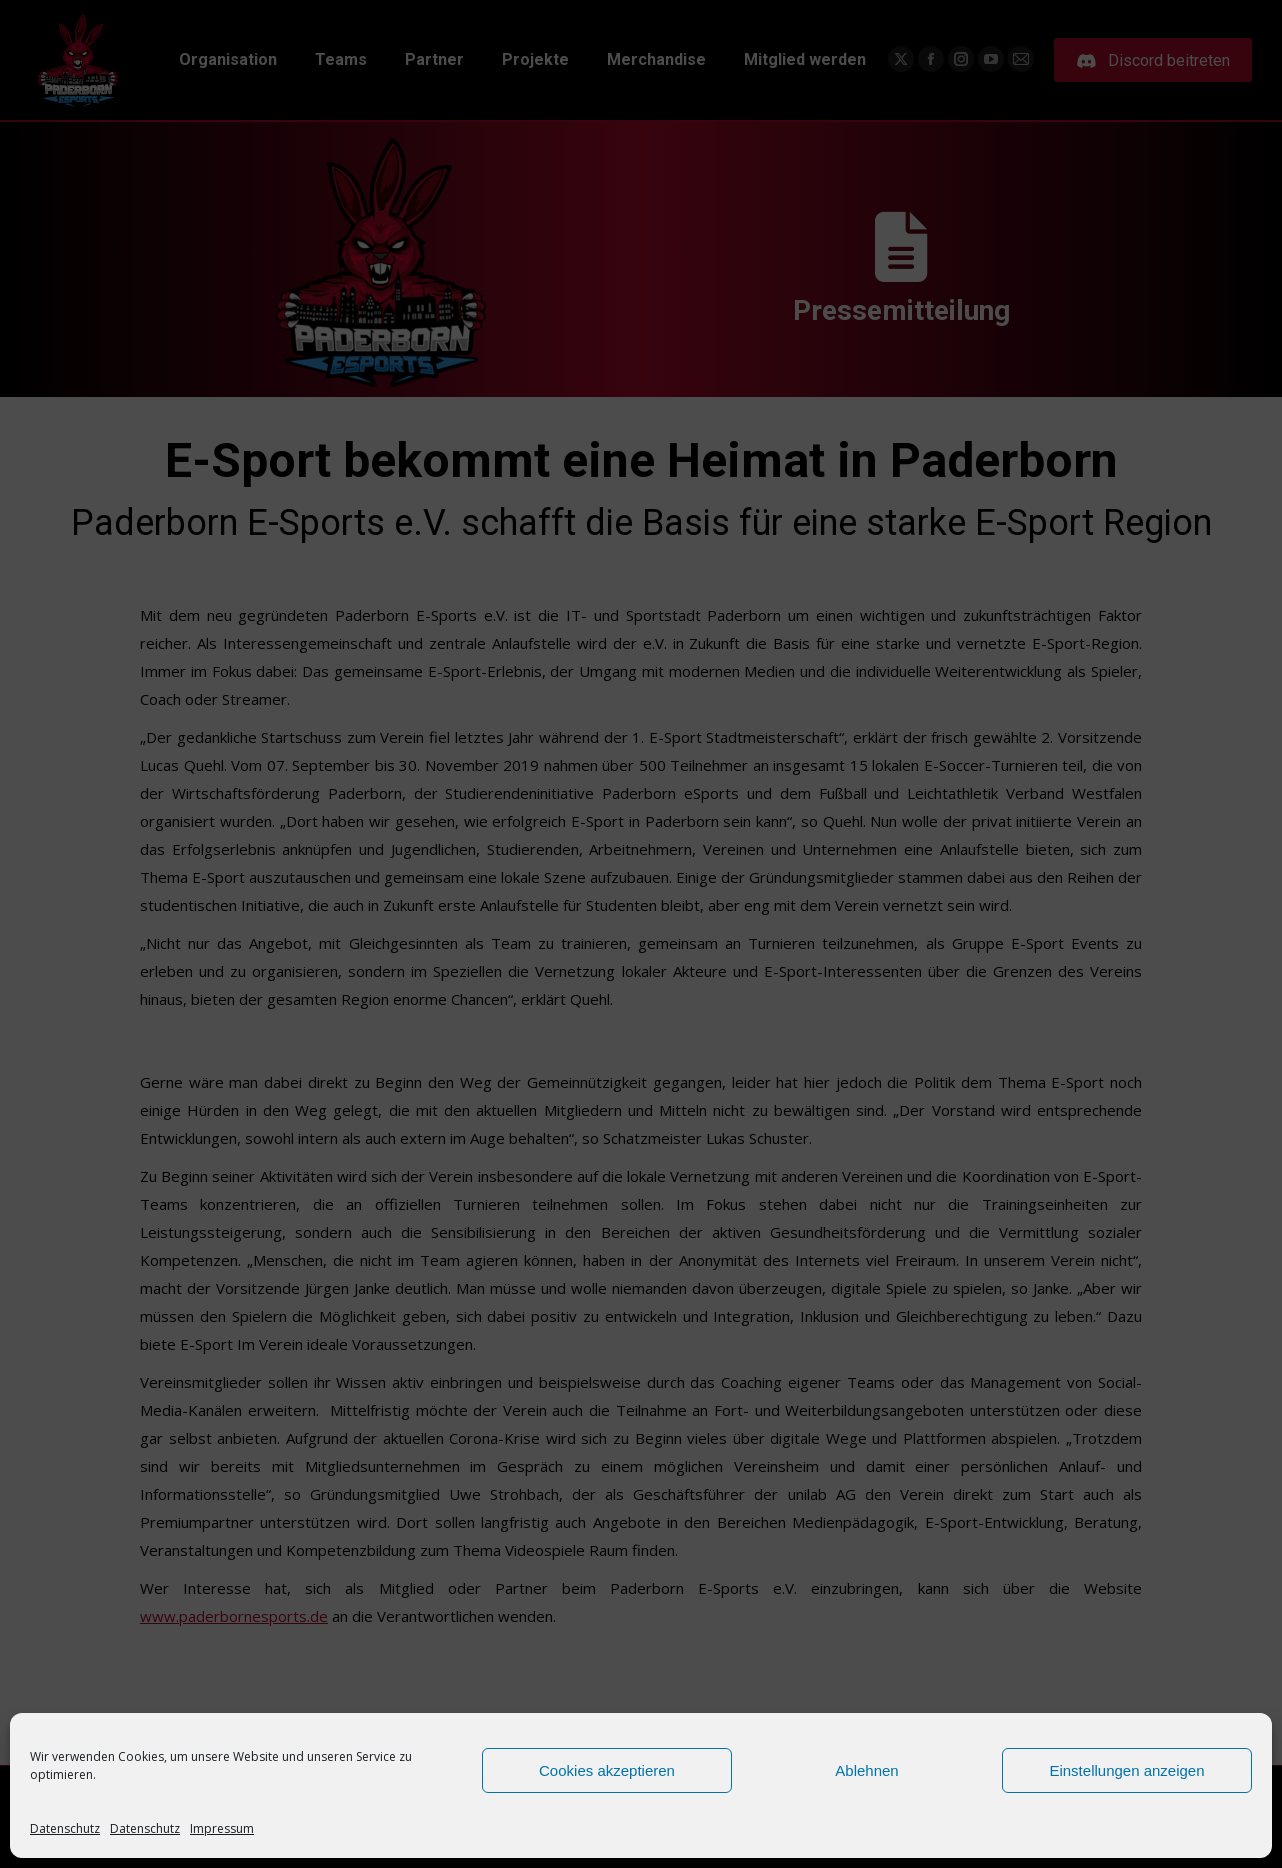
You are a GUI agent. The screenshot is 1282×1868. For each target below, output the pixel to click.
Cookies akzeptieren (607, 1770)
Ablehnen (866, 1770)
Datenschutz (65, 1828)
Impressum (222, 1828)
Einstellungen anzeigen (1126, 1770)
